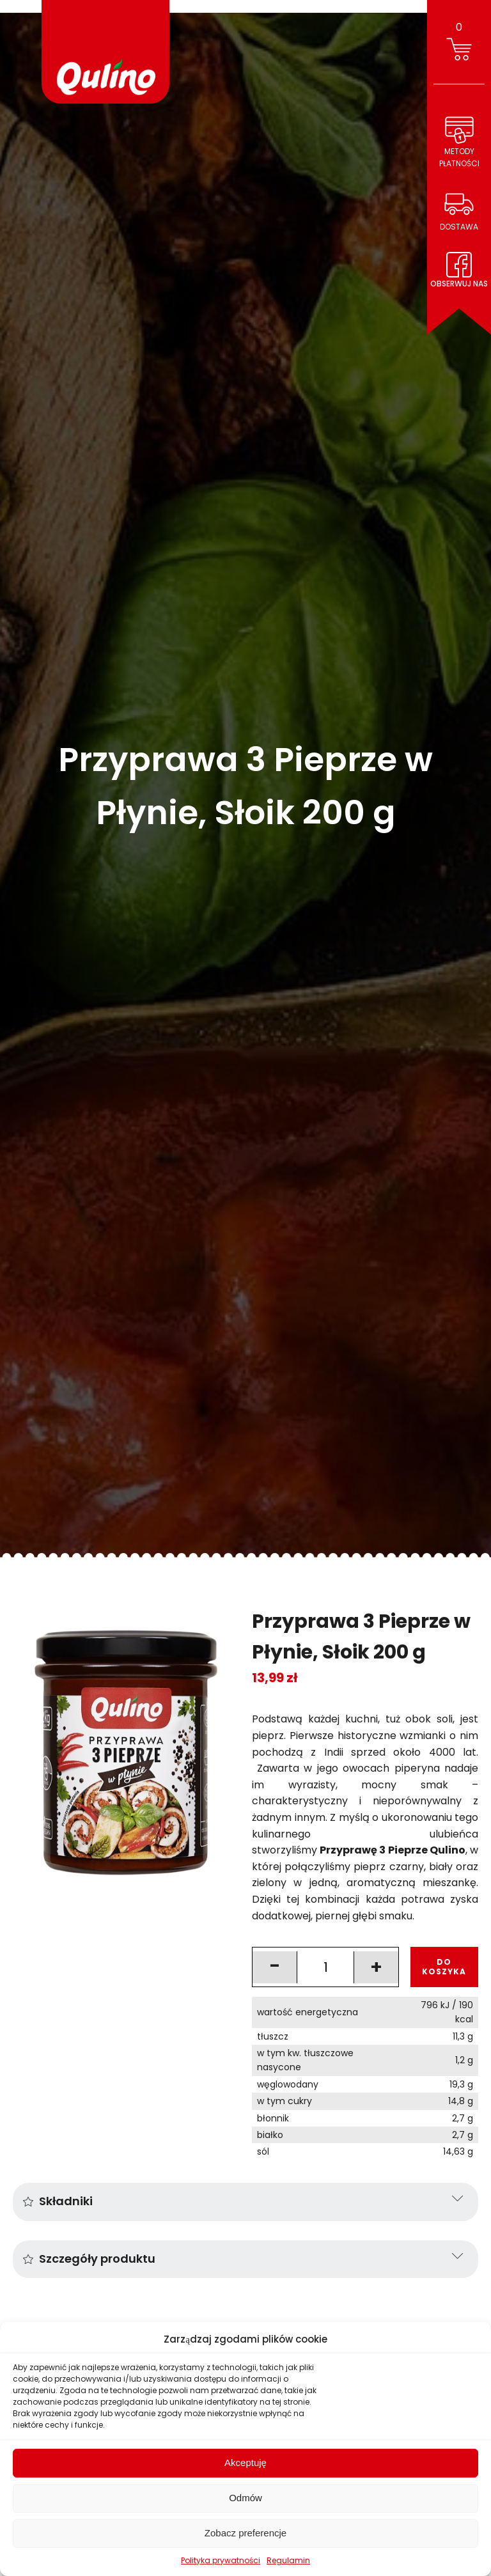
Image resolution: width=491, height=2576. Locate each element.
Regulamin (288, 2560)
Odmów (245, 2497)
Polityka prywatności (220, 2560)
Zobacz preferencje (245, 2532)
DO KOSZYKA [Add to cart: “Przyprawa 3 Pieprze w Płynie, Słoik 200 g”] (444, 1966)
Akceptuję (245, 2462)
